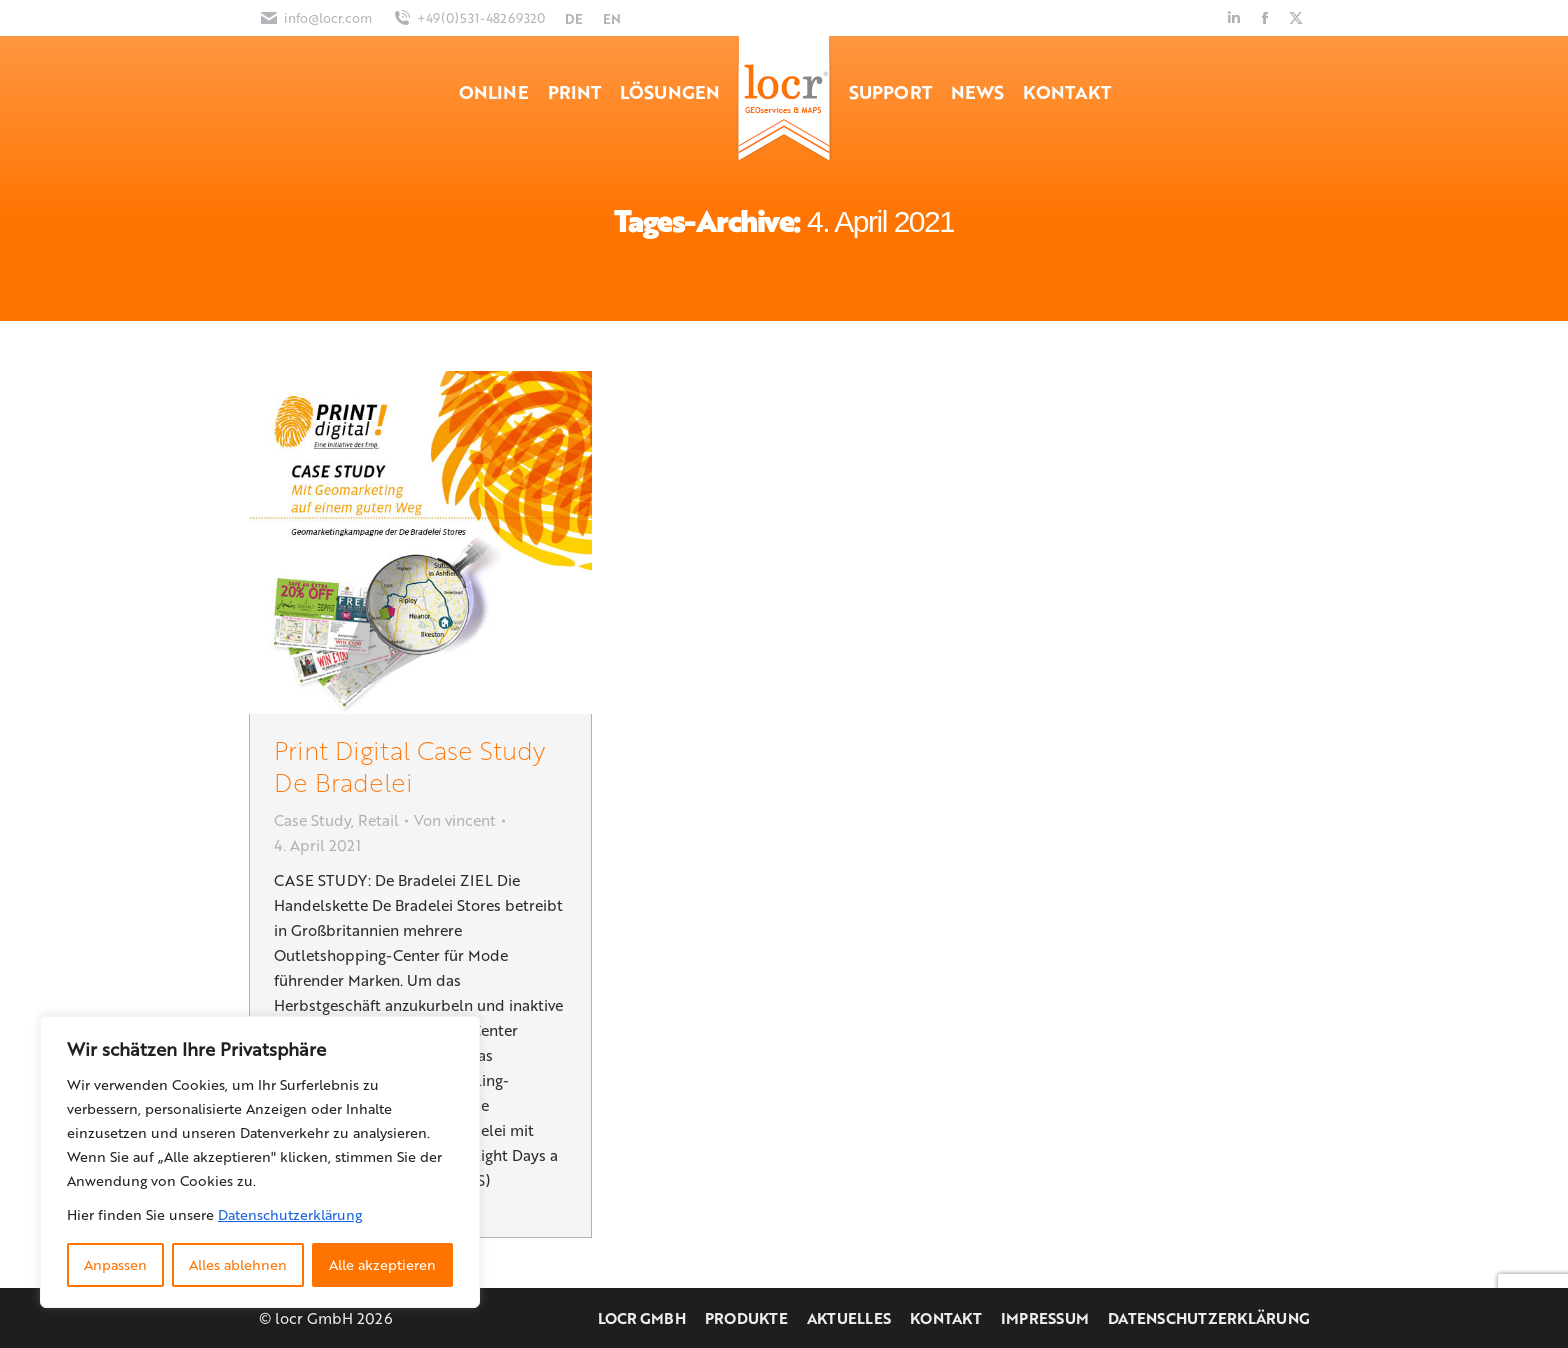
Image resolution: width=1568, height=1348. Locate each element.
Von (455, 820)
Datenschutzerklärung (290, 1214)
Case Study (312, 820)
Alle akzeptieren (382, 1264)
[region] (260, 1162)
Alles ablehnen (238, 1264)
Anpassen (115, 1264)
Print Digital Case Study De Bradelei (409, 765)
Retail (378, 820)
